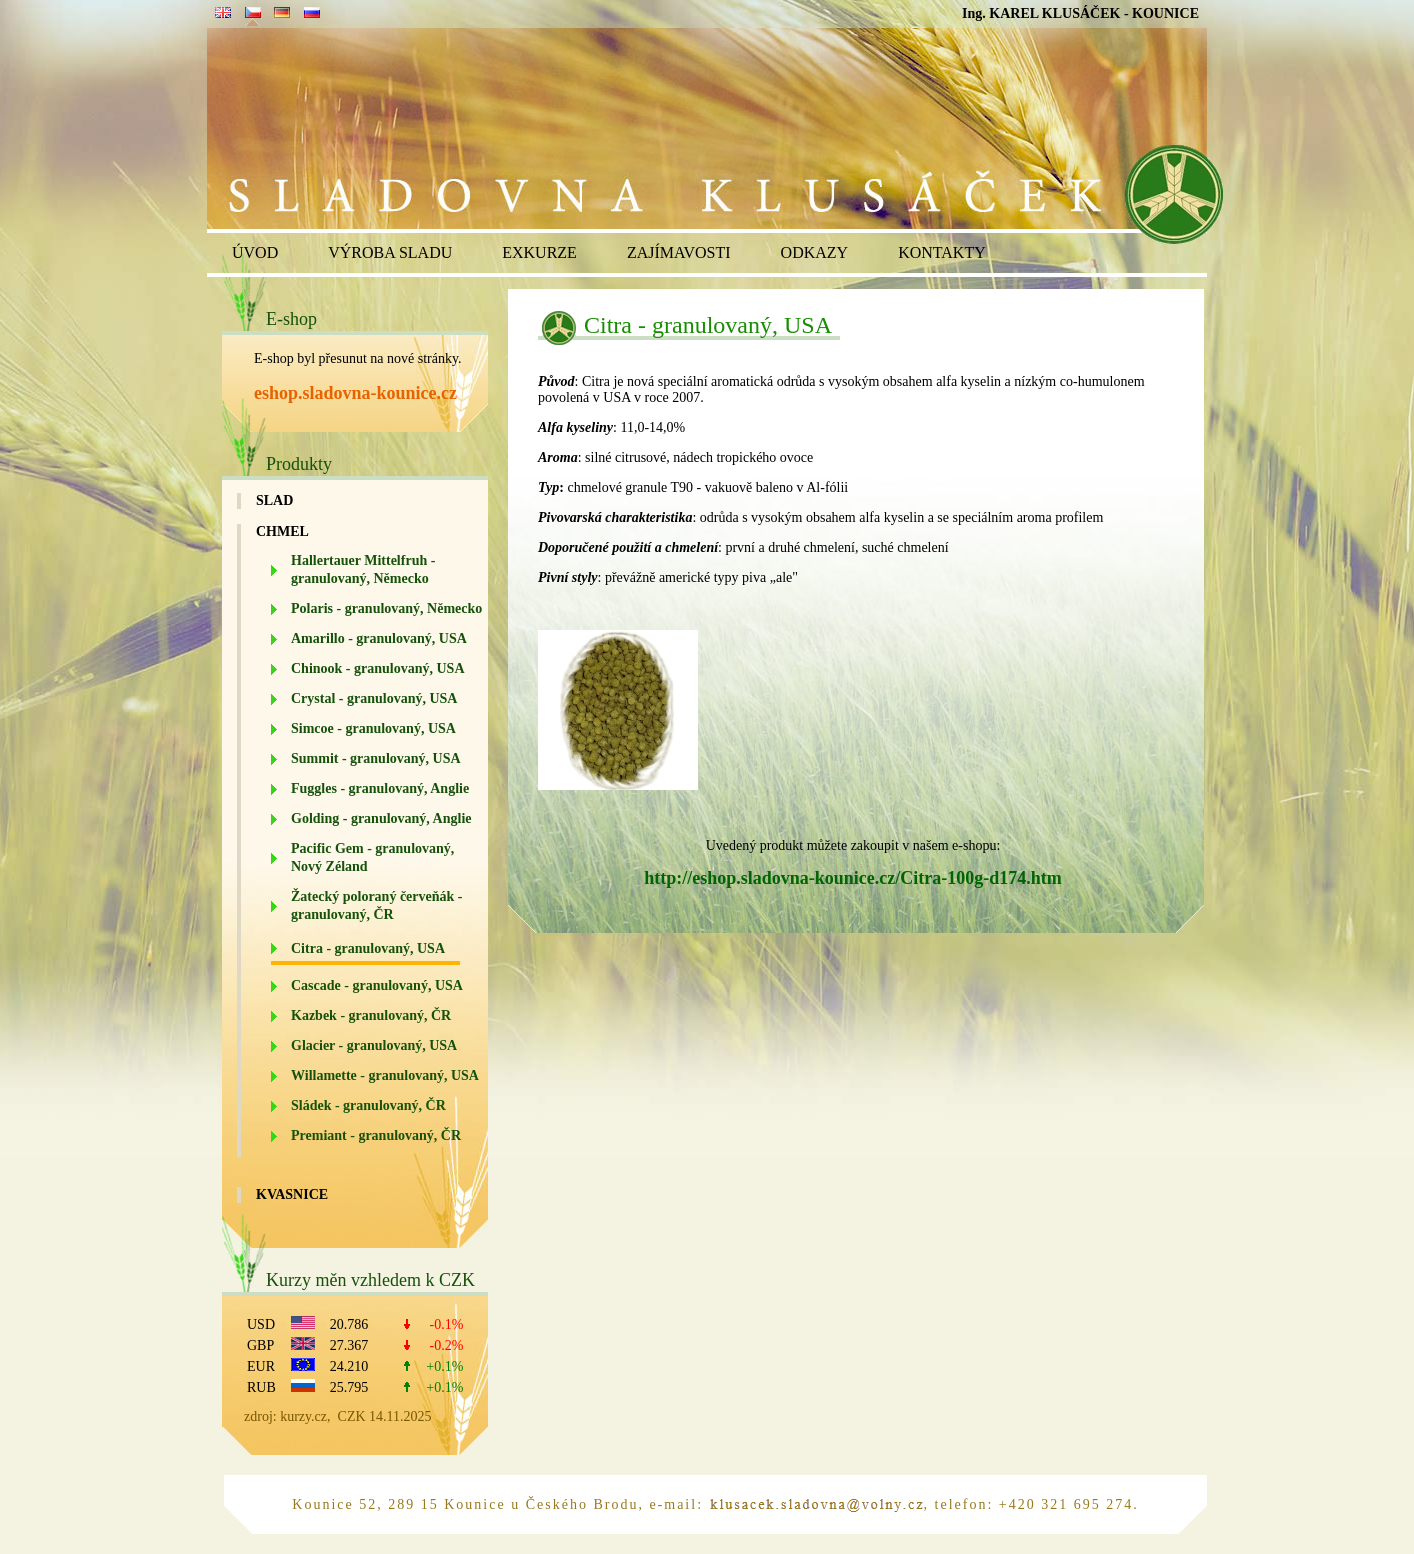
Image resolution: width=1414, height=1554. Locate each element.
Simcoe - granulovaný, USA (373, 728)
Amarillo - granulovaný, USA (379, 638)
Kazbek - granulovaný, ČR (371, 1015)
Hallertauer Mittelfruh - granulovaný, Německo (363, 569)
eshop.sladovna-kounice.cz (355, 393)
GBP (260, 1345)
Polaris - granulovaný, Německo (386, 608)
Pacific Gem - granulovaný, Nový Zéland (372, 857)
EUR (261, 1366)
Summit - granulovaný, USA (376, 758)
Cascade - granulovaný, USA (377, 985)
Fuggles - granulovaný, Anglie (380, 788)
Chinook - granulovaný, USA (378, 668)
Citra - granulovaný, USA (368, 948)
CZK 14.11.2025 (385, 1416)
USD (261, 1324)
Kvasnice (292, 1194)
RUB (261, 1387)
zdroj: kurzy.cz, (291, 1416)
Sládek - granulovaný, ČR (368, 1105)
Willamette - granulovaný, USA (385, 1075)
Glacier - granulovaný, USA (374, 1045)
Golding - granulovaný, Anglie (381, 818)
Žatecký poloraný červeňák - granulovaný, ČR (376, 905)
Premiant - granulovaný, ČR (376, 1135)
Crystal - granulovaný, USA (374, 698)
